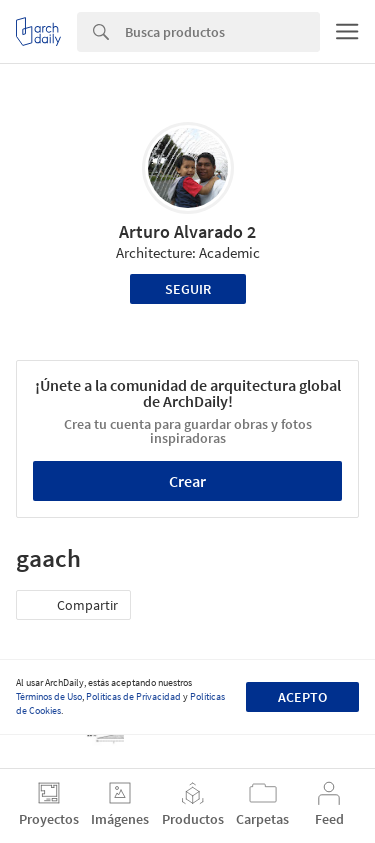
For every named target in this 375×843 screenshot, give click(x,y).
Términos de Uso (49, 696)
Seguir (188, 289)
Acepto (302, 697)
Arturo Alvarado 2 (187, 231)
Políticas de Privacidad (133, 696)
